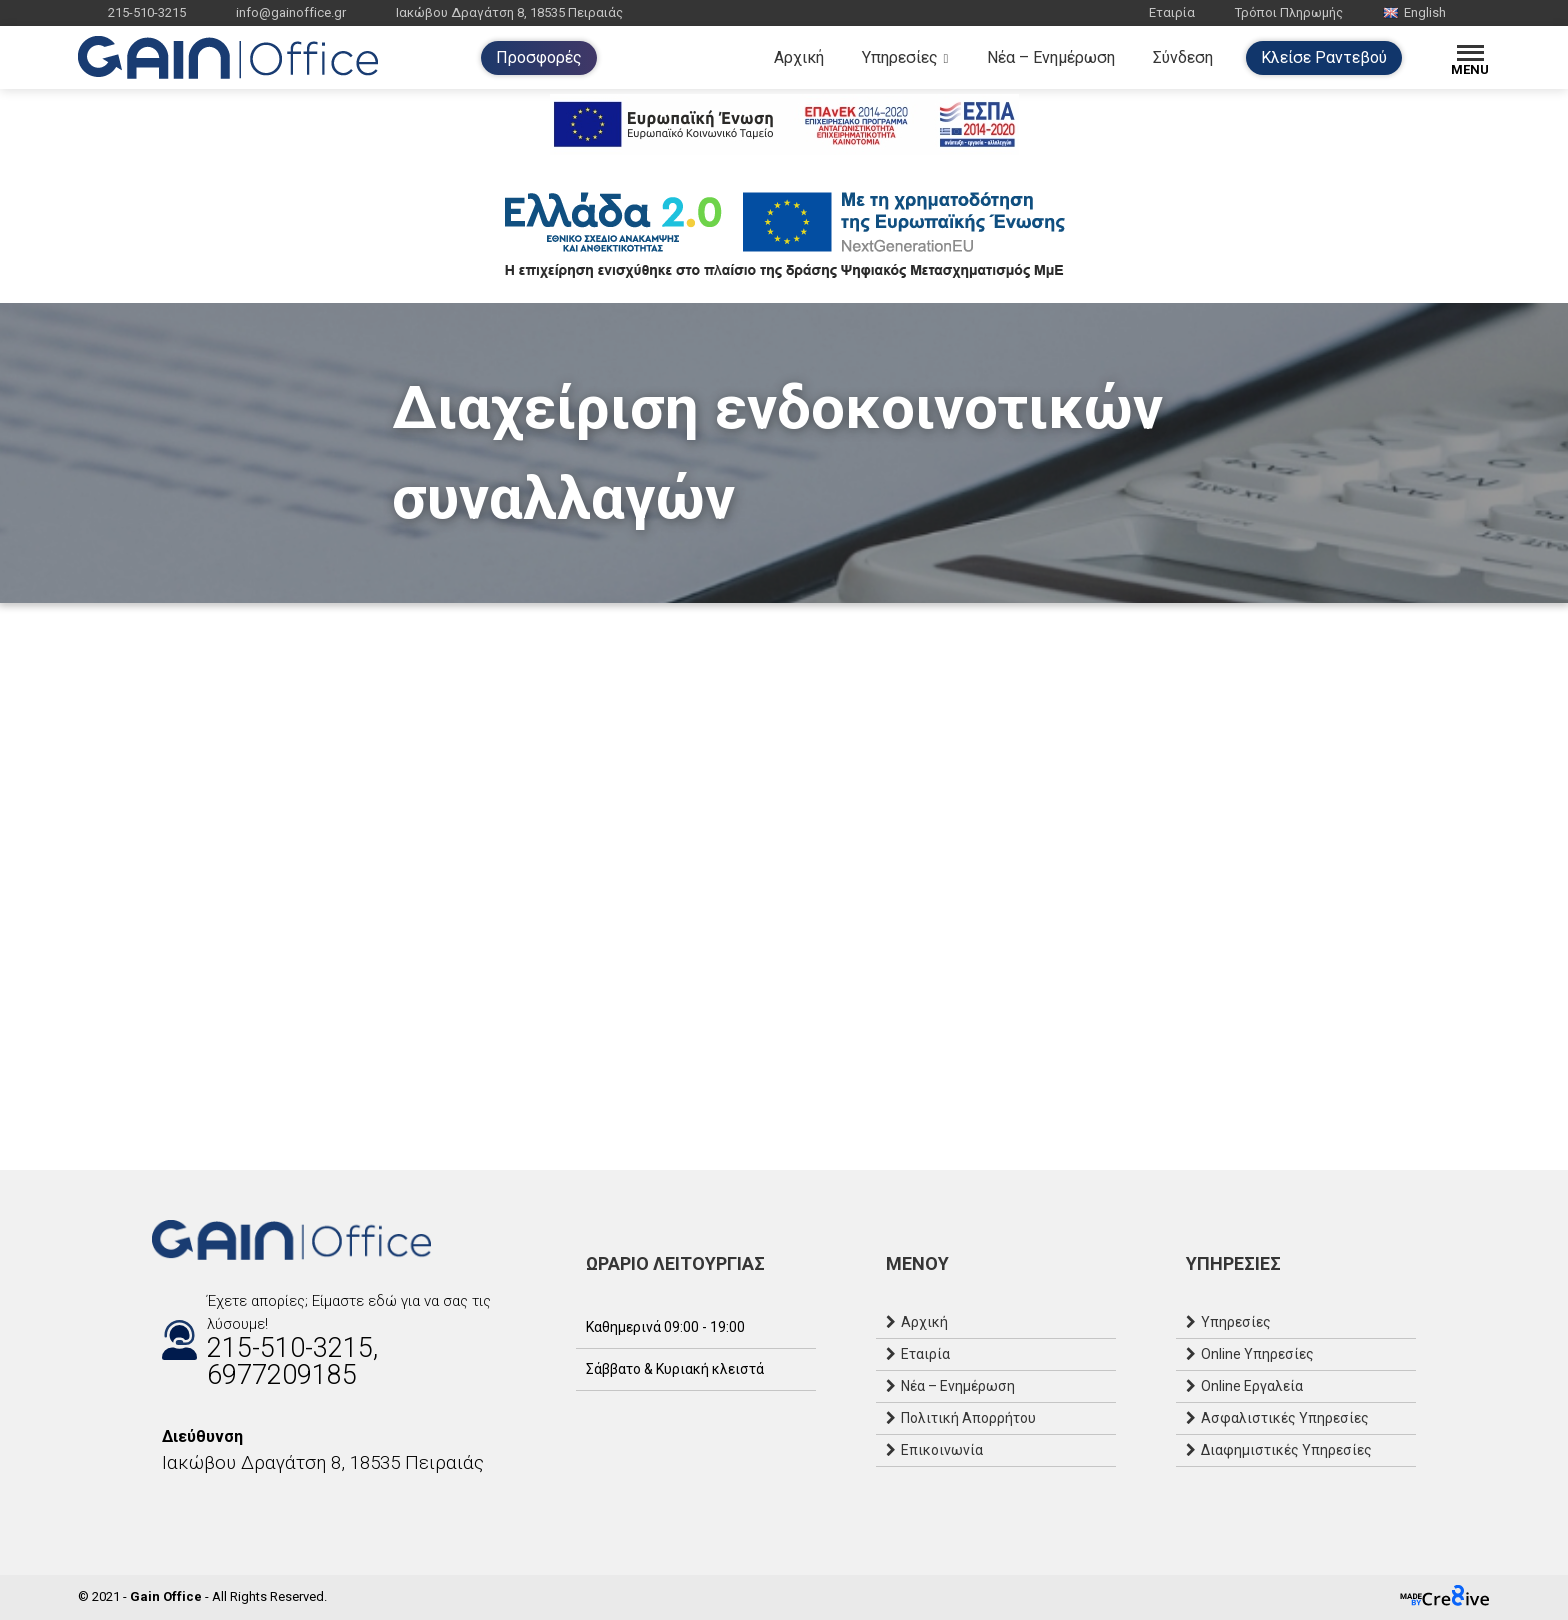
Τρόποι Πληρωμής (1289, 12)
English (1414, 12)
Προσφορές (539, 57)
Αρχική (799, 57)
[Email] (202, 1506)
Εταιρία (1172, 12)
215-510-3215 (147, 12)
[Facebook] (162, 1506)
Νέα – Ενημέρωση (1051, 57)
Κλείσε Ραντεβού (1324, 57)
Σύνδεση (1183, 57)
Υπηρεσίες (900, 57)
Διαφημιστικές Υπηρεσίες (1286, 1450)
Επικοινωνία (942, 1450)
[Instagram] (182, 1506)
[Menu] (1470, 58)
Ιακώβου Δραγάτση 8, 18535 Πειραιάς (509, 12)
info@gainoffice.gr (291, 12)
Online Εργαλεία (1252, 1386)
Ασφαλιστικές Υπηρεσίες (1285, 1418)
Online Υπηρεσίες (1257, 1354)
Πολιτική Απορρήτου (968, 1418)
